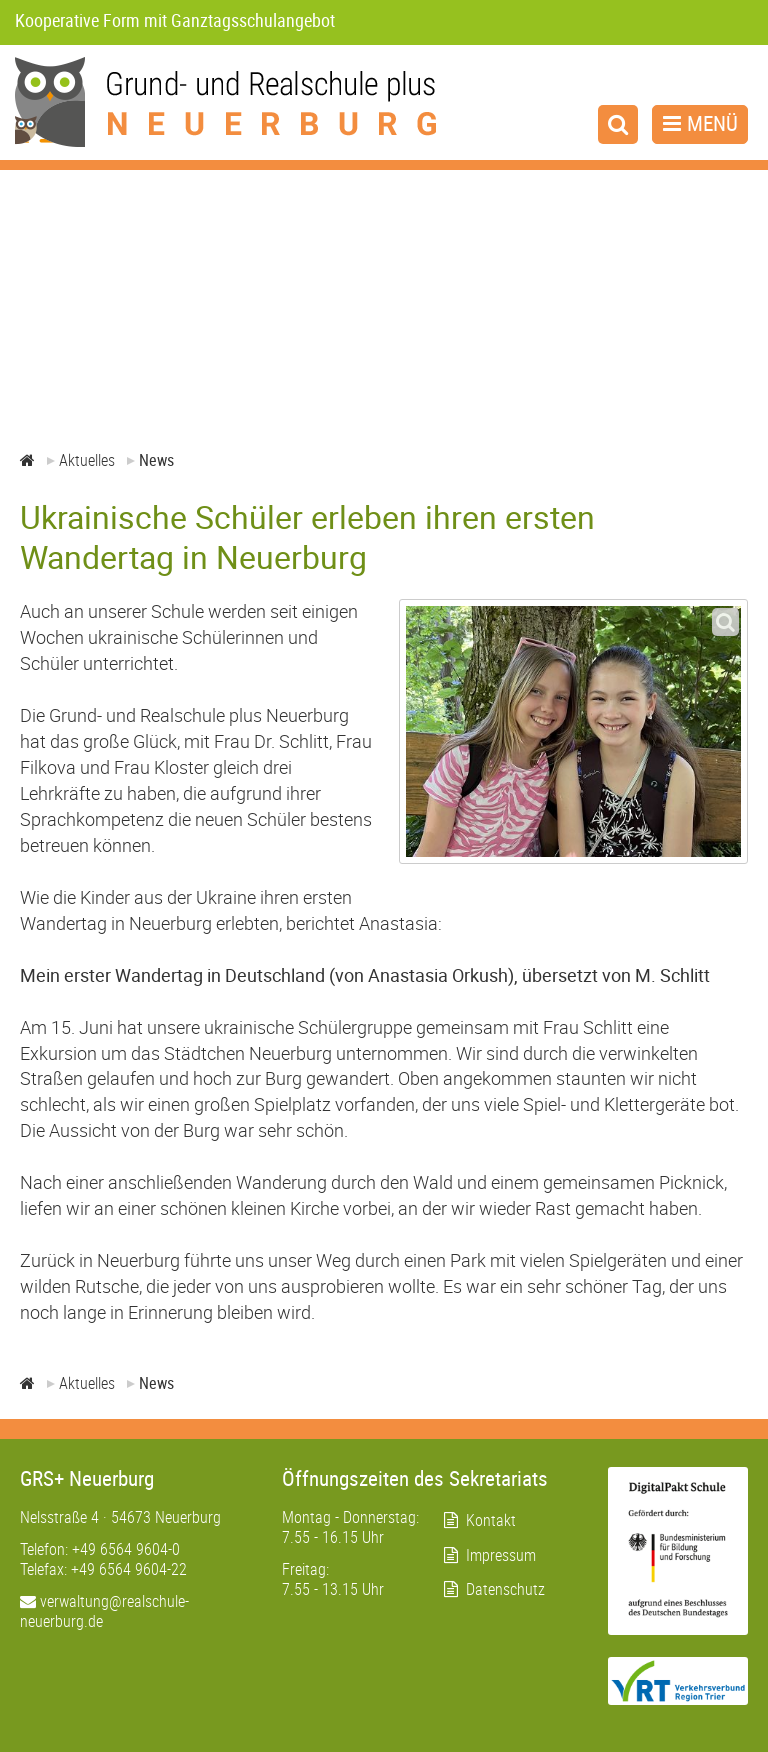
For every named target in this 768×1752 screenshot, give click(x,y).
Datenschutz (505, 1589)
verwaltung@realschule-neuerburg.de (104, 1611)
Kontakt (491, 1520)
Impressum (501, 1555)
